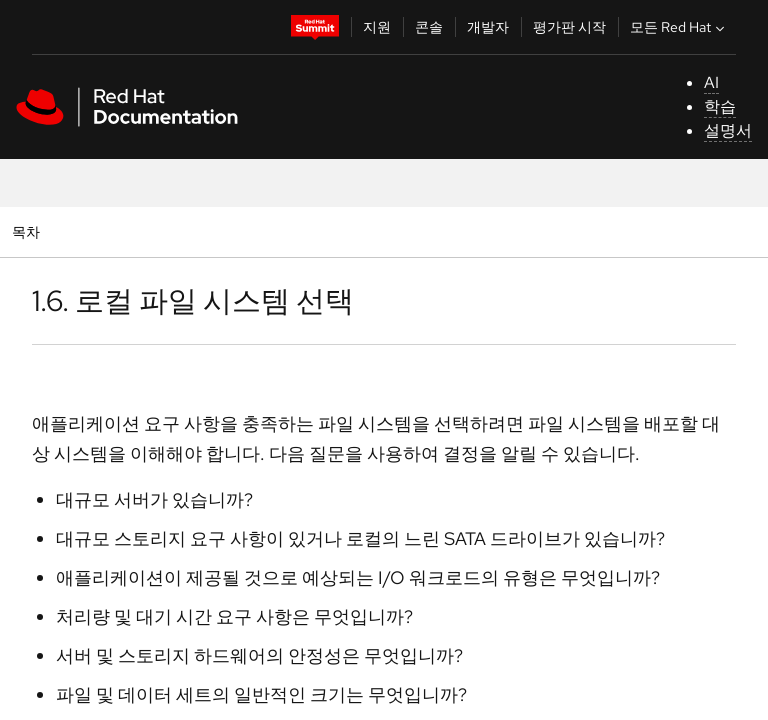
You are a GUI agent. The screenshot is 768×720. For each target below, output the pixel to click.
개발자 (488, 27)
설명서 (728, 130)
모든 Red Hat (679, 27)
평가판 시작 (569, 27)
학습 (720, 106)
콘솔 (429, 27)
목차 (28, 231)
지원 (377, 27)
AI (711, 82)
